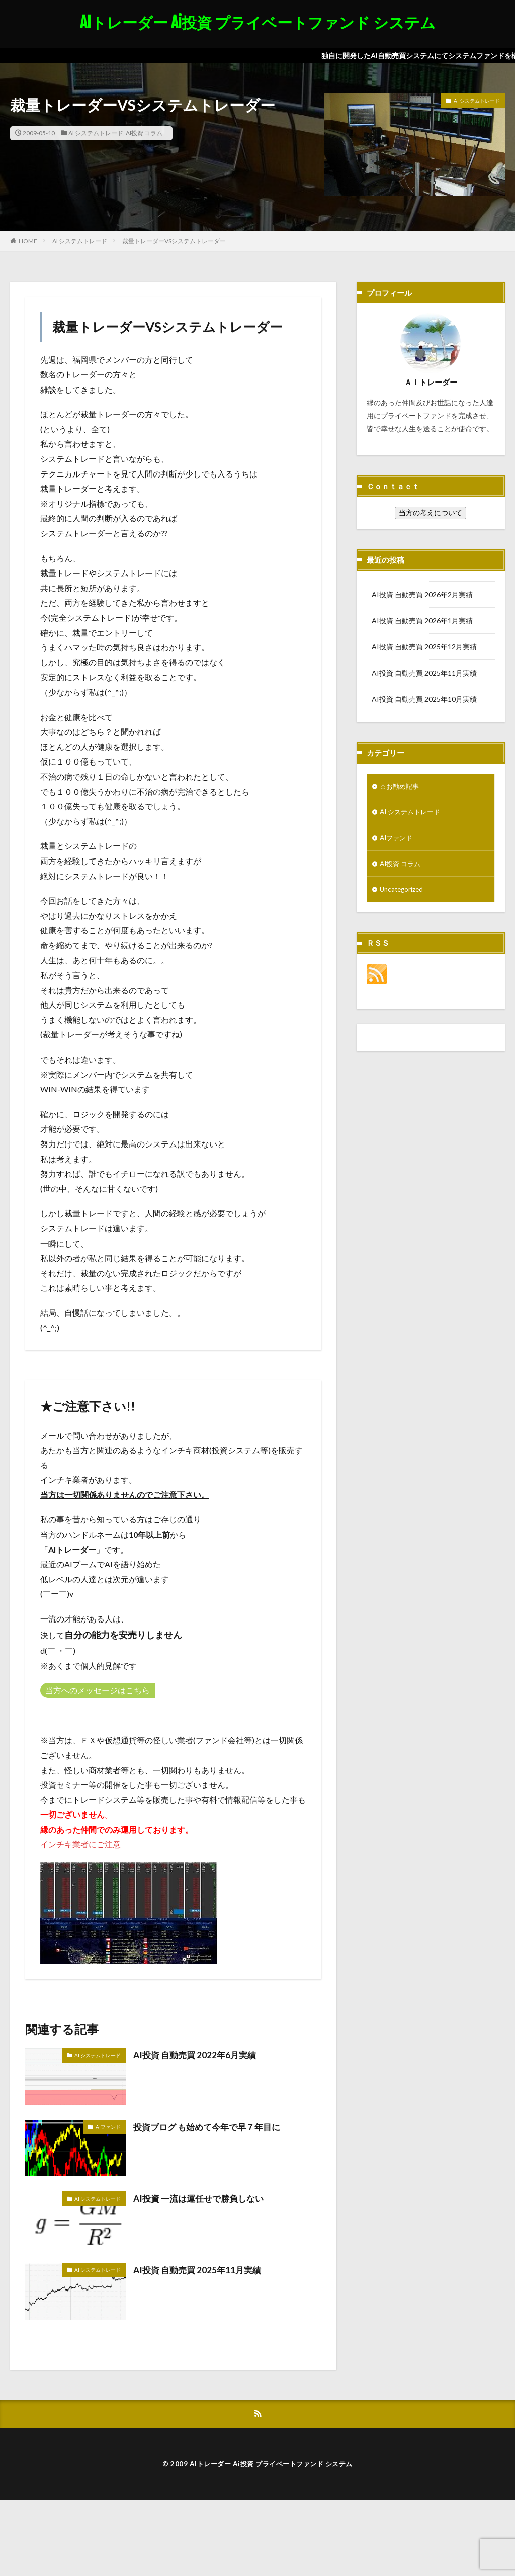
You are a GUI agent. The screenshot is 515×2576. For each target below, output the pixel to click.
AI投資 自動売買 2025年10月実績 (424, 699)
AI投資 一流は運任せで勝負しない (202, 2198)
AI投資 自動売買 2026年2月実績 (422, 594)
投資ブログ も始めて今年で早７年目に (211, 2126)
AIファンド (108, 2127)
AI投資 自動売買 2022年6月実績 (197, 2054)
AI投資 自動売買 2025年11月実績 (200, 2269)
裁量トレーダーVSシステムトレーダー (174, 241)
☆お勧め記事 (401, 786)
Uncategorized (403, 891)
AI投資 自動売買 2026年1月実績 (422, 620)
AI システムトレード (95, 133)
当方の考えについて (430, 512)
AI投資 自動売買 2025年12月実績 (424, 646)
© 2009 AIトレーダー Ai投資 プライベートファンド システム (257, 2463)
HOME (28, 241)
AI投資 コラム (144, 133)
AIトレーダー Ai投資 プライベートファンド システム (258, 22)
